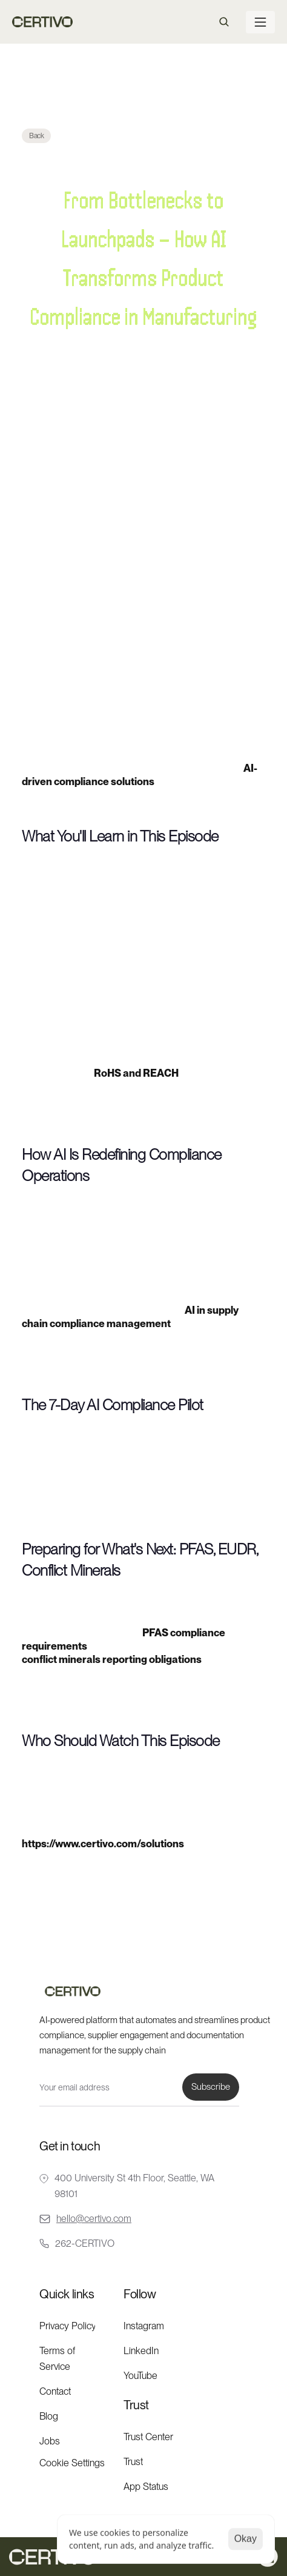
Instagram (144, 2326)
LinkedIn (141, 2351)
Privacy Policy (67, 2326)
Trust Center (148, 2437)
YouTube (140, 2375)
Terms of (58, 2351)
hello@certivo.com (93, 2218)
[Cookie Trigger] (72, 2463)
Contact (55, 2391)
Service (54, 2366)
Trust (133, 2461)
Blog (48, 2416)
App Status (146, 2486)
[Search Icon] (224, 22)
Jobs (49, 2441)
